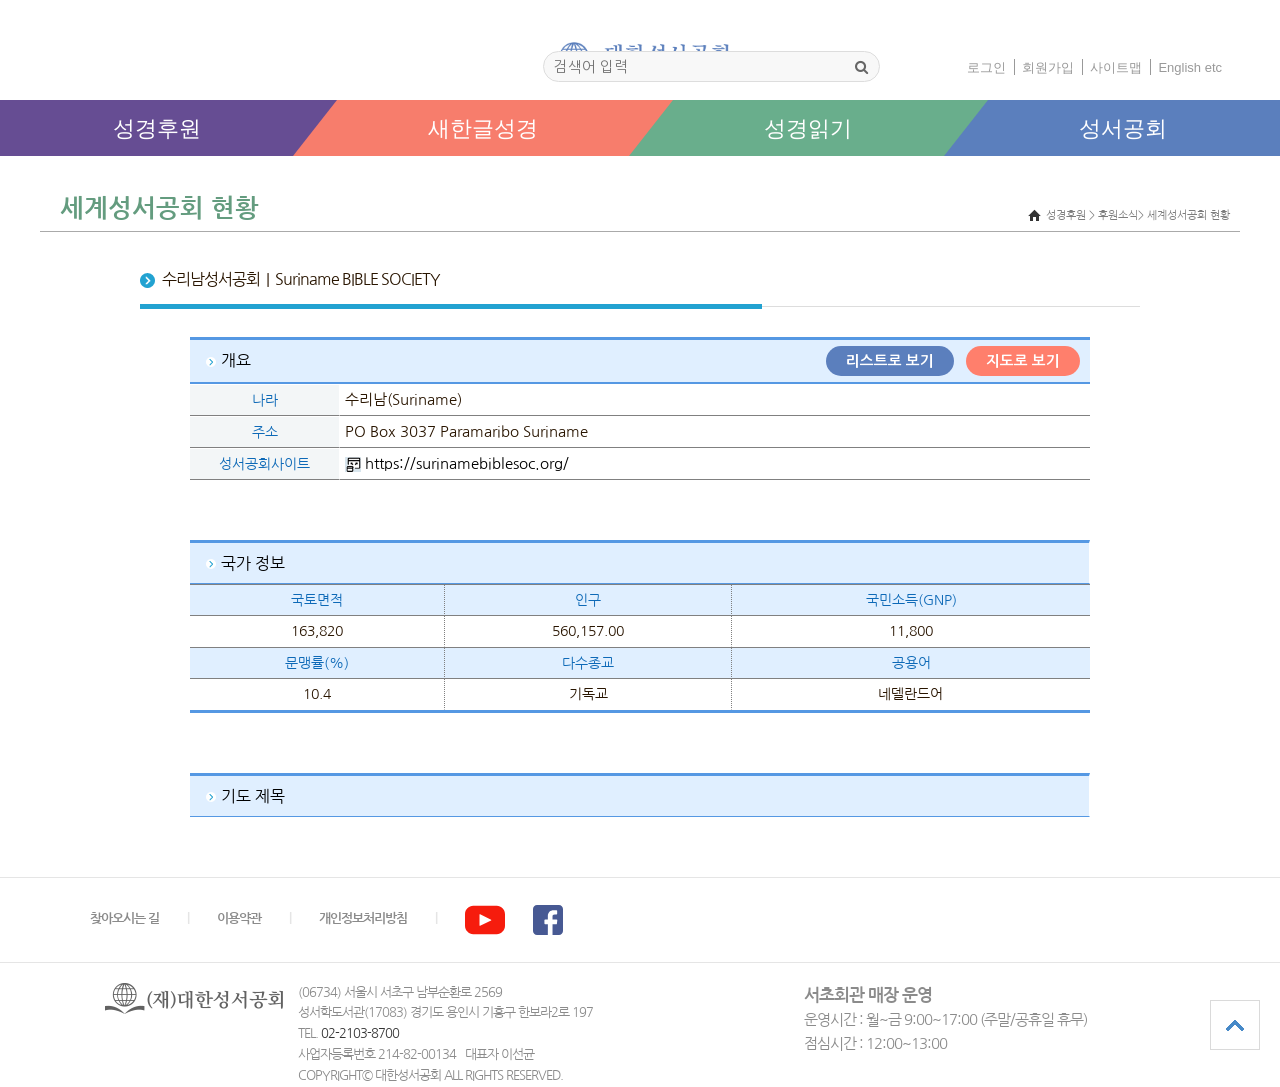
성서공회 (1123, 128)
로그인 (986, 67)
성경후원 (157, 128)
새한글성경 (483, 128)
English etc (1190, 67)
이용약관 (239, 918)
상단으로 (1235, 1025)
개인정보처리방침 (363, 918)
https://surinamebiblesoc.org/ (467, 463)
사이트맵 (1116, 67)
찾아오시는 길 (124, 918)
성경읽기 (808, 128)
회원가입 (1048, 67)
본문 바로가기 (0, 176)
